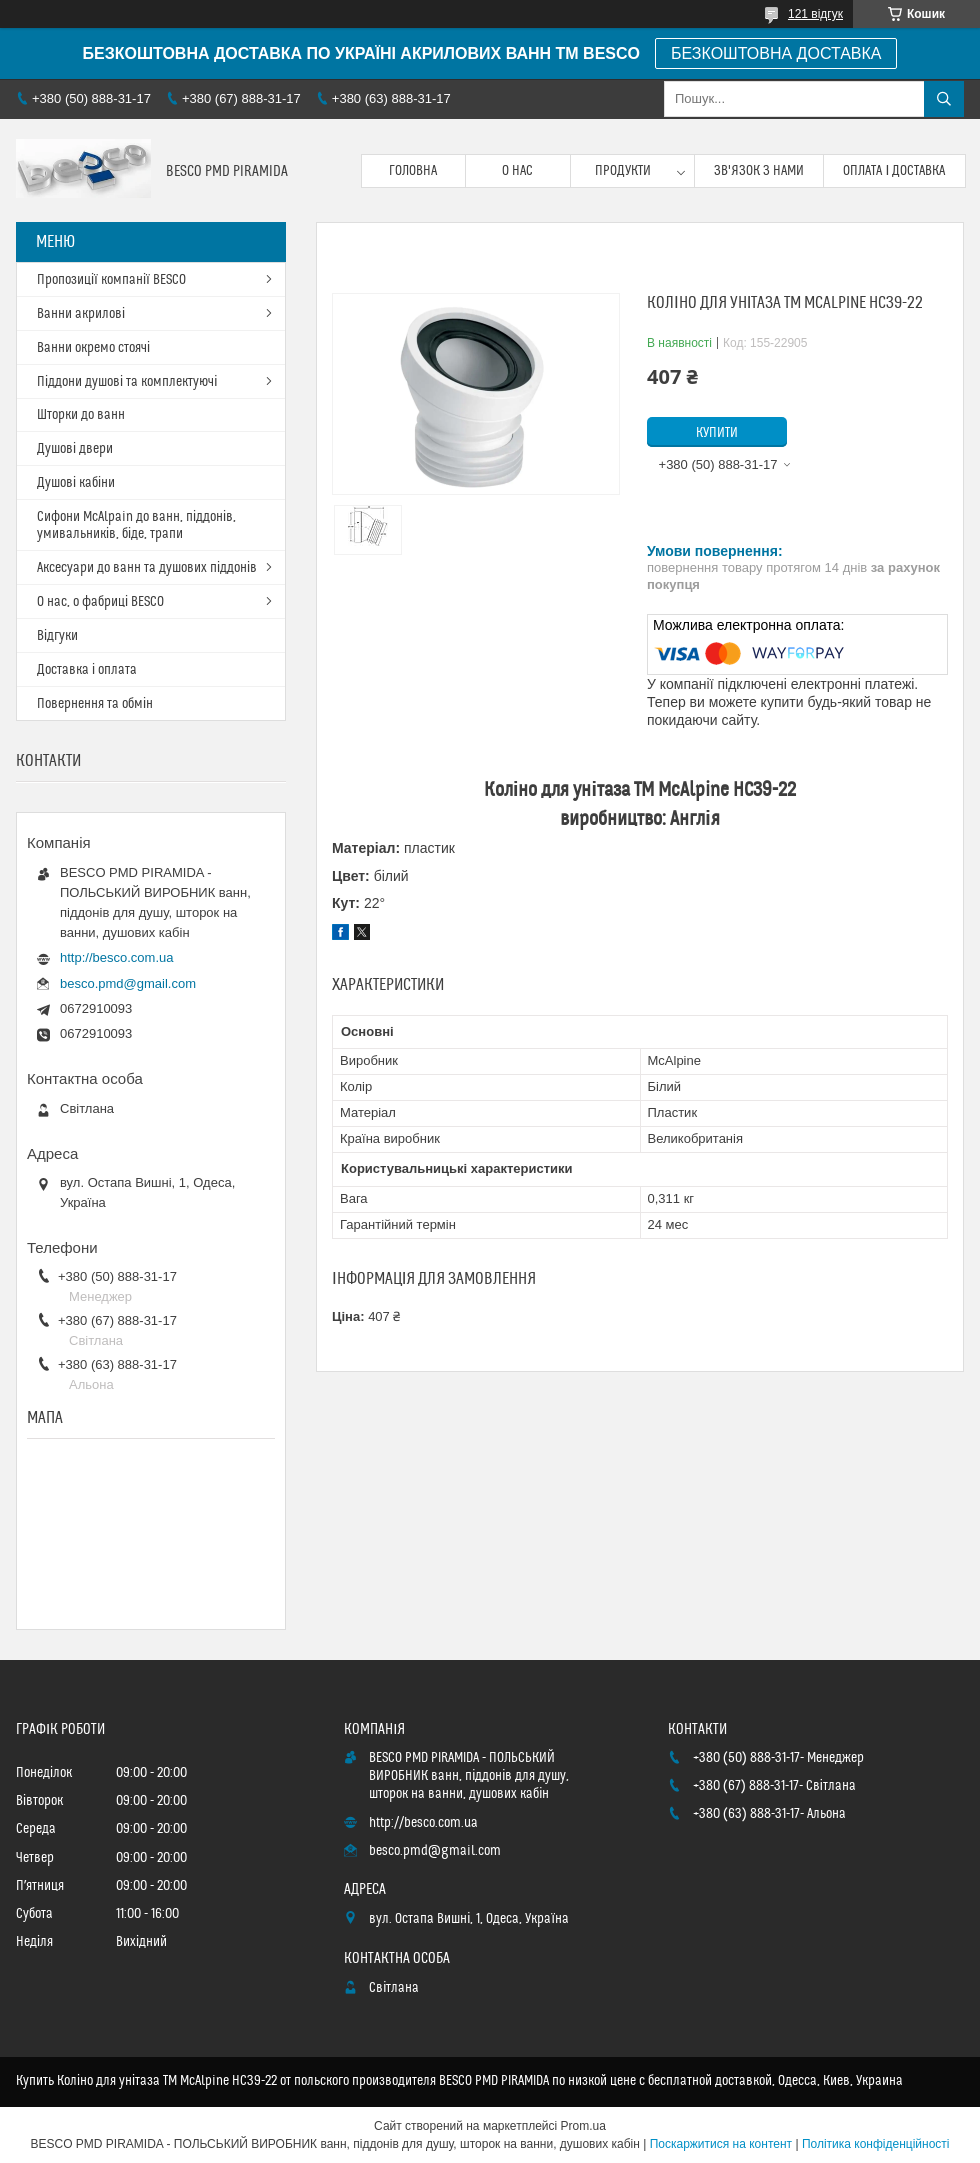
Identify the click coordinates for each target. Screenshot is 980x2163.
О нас (517, 171)
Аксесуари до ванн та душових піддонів (147, 568)
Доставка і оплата (87, 670)
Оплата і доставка (894, 171)
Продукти (623, 171)
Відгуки (57, 636)
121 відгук (815, 14)
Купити (717, 433)
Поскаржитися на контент (721, 2144)
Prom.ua (583, 2126)
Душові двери (75, 449)
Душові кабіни (76, 483)
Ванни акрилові (81, 314)
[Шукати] (944, 99)
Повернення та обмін (95, 704)
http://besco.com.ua (116, 957)
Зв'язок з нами (759, 171)
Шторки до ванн (81, 415)
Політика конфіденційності (876, 2144)
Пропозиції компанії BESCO (111, 280)
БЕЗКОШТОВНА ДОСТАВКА (776, 53)
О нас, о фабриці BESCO (100, 602)
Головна (413, 171)
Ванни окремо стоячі (93, 348)
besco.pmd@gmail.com (128, 983)
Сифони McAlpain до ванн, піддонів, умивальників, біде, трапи (136, 525)
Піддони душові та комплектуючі (127, 382)
